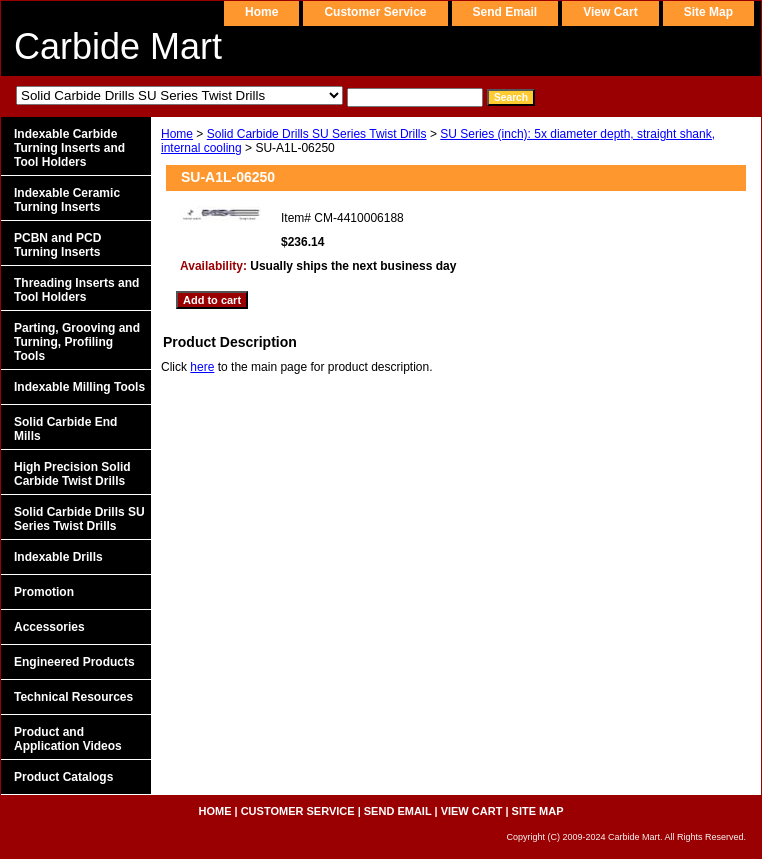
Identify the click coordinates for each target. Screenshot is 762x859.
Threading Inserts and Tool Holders (76, 290)
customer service (375, 12)
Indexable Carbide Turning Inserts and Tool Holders (69, 148)
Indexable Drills (58, 557)
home (261, 12)
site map (708, 12)
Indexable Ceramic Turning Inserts (67, 200)
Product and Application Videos (68, 739)
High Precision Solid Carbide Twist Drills (72, 474)
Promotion (44, 592)
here (202, 367)
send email (505, 12)
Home (177, 134)
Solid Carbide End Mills (65, 429)
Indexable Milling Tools (79, 387)
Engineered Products (74, 662)
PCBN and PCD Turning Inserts (57, 245)
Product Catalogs (63, 777)
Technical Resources (73, 697)
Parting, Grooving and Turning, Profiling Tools (77, 342)
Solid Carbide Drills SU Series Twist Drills (317, 134)
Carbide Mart (118, 46)
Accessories (49, 627)
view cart (610, 12)
